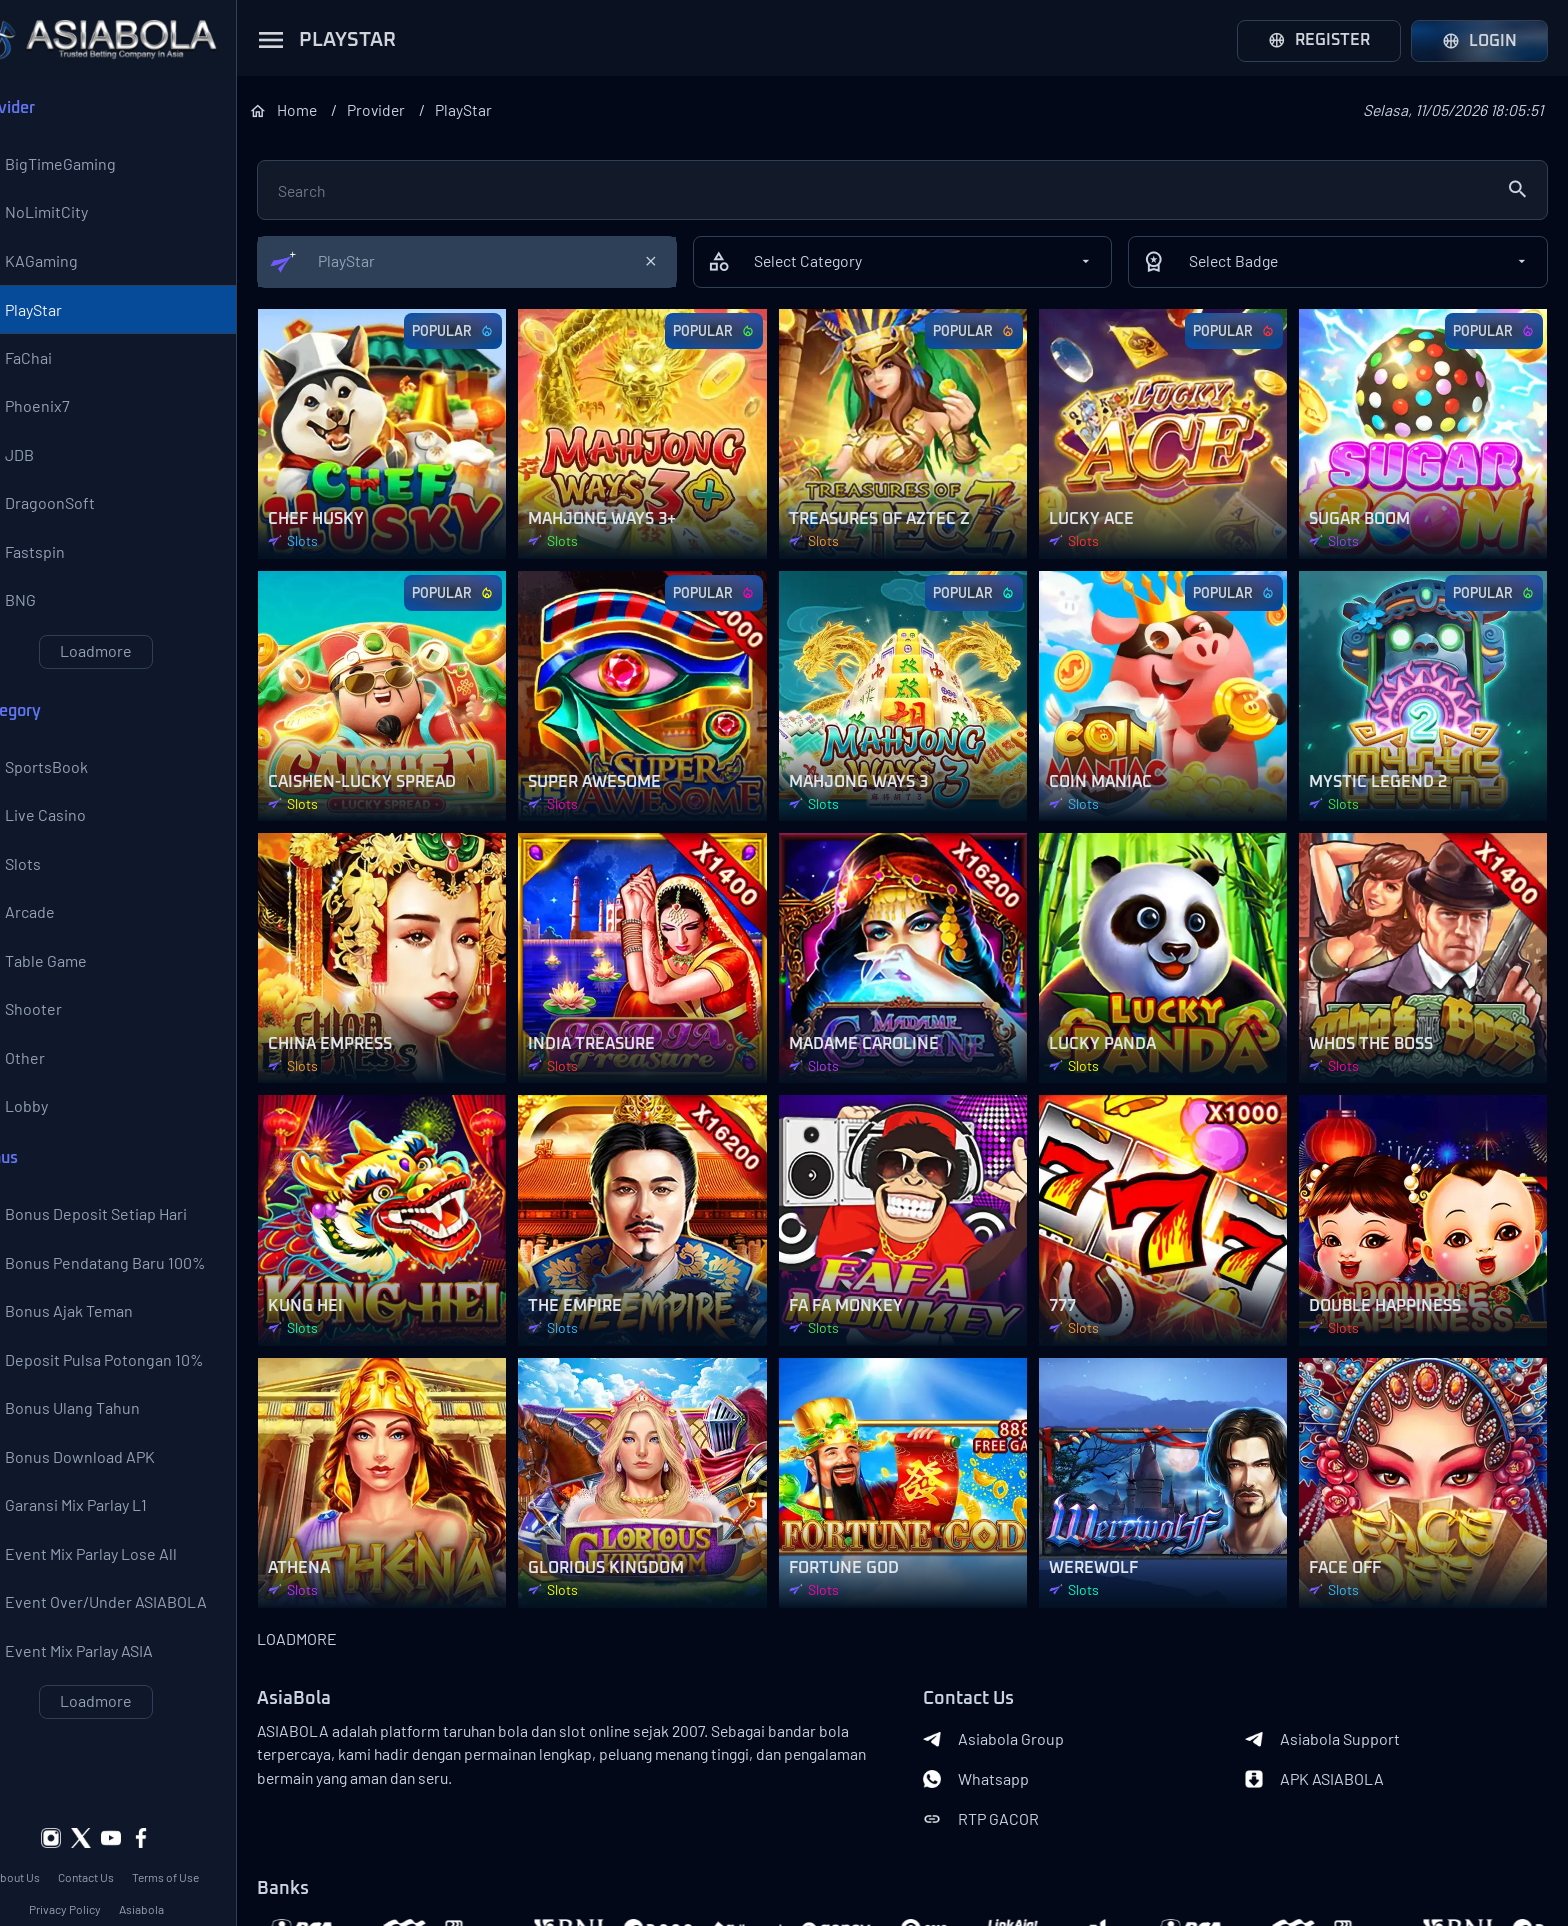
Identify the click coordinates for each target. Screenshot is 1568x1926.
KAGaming (61, 265)
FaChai (48, 365)
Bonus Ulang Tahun (92, 1443)
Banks (326, 1846)
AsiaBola (337, 1656)
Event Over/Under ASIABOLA (126, 1643)
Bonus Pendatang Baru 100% (125, 1293)
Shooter (53, 1033)
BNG (40, 615)
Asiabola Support (1333, 1696)
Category (50, 726)
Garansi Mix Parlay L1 (96, 1543)
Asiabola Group (1014, 1696)
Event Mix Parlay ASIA (99, 1693)
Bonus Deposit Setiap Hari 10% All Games (116, 1243)
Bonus (38, 1186)
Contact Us (130, 1834)
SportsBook (66, 783)
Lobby (46, 1133)
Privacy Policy (108, 1866)
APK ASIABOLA (1325, 1736)
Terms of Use (209, 1834)
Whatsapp (997, 1736)
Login (1479, 41)
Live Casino (65, 833)
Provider (427, 109)
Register (1319, 41)
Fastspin (55, 565)
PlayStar (53, 315)
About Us (60, 1834)
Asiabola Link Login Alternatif (139, 1898)
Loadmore (140, 665)
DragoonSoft (70, 515)
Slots (43, 883)
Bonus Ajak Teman (89, 1343)
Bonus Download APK (100, 1493)
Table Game (66, 983)
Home (346, 109)
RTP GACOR (1002, 1776)
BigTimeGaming (80, 165)
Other (45, 1083)
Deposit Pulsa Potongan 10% (124, 1393)
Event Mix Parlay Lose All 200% (111, 1593)
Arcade (50, 933)
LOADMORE (340, 1595)
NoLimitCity (66, 215)
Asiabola (184, 1866)
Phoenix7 (57, 415)
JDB (39, 465)
